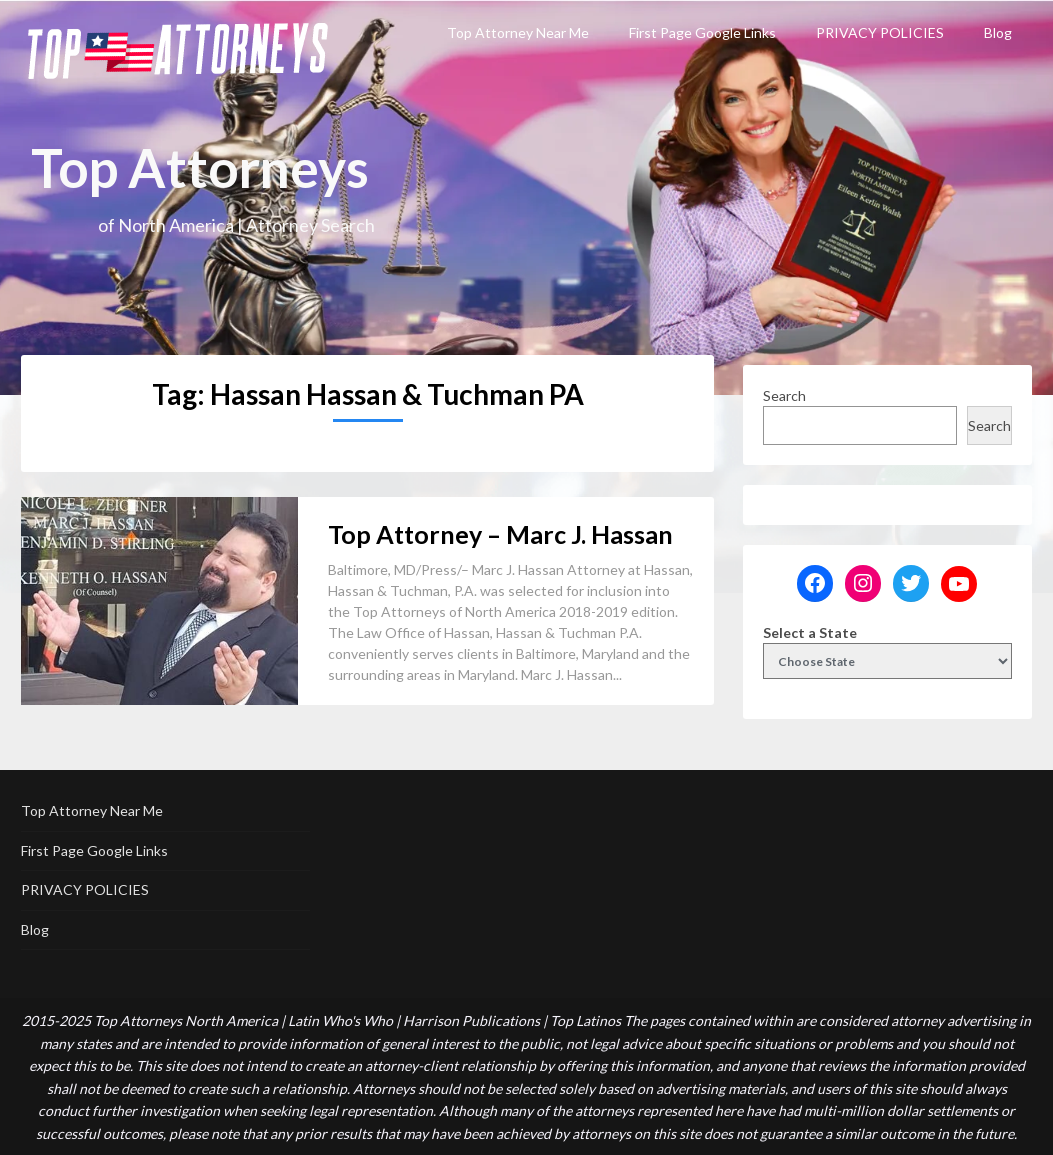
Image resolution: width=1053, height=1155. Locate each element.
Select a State (810, 632)
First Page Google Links (702, 32)
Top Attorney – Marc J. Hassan (500, 534)
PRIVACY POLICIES (880, 32)
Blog (998, 32)
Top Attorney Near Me (518, 32)
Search (784, 395)
